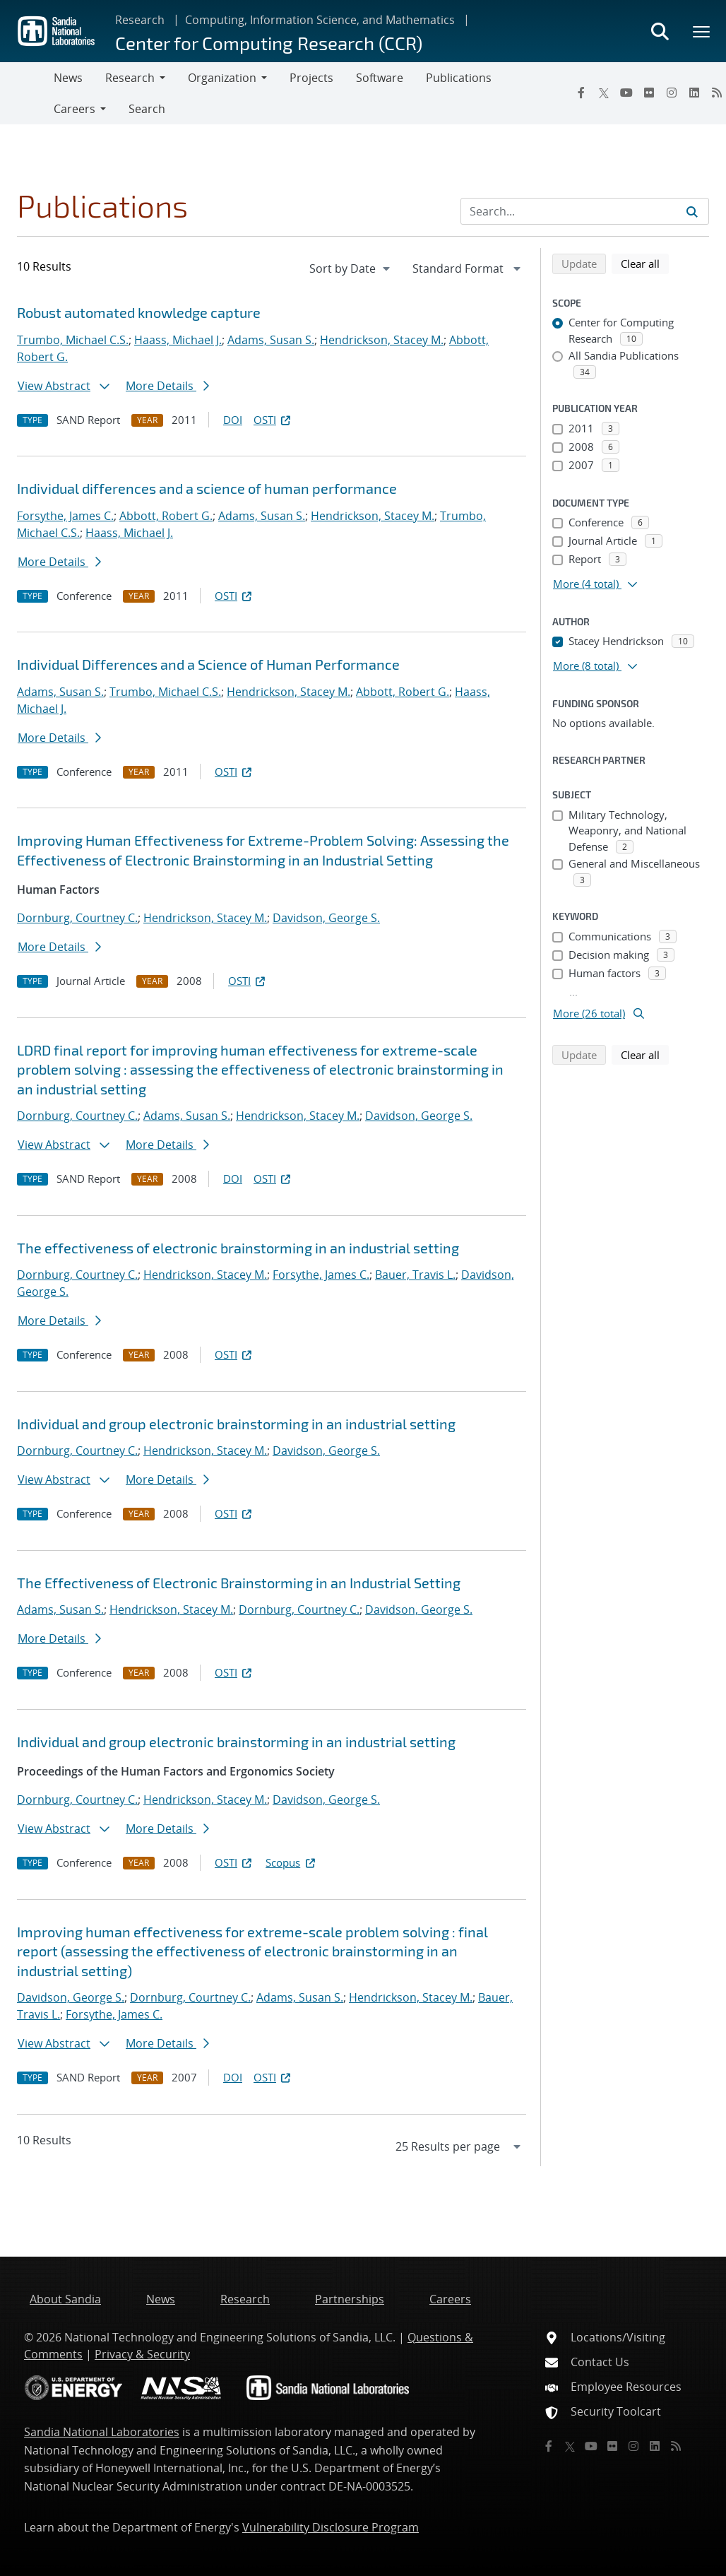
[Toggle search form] (659, 31)
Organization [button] (222, 77)
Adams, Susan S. (270, 340)
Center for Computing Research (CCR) (268, 43)
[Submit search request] (692, 211)
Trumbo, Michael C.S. (73, 340)
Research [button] (130, 77)
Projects (311, 77)
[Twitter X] (603, 92)
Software (379, 77)
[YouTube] (626, 92)
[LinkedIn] (694, 92)
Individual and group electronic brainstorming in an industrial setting (236, 1423)
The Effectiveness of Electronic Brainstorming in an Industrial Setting (238, 1582)
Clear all (645, 263)
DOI (232, 420)
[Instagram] (671, 92)
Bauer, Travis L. (415, 1274)
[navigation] (351, 268)
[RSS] (675, 2446)
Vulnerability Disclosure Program (330, 2527)
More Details (167, 386)
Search (147, 109)
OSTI (273, 420)
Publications (459, 77)
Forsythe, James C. (65, 516)
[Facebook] (581, 92)
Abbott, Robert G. (166, 516)
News (68, 77)
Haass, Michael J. (178, 340)
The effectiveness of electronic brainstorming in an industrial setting (238, 1247)
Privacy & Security (142, 2354)
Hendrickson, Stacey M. (382, 340)
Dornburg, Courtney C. (77, 918)
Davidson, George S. (326, 918)
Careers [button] (74, 109)
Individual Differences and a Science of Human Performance (208, 664)
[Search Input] (584, 211)
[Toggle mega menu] (702, 31)
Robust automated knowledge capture (139, 312)
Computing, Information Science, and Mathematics (320, 20)
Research (140, 20)
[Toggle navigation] (26, 93)
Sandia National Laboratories (101, 2432)
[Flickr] (649, 92)
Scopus (291, 1862)
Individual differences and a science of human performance (207, 488)
